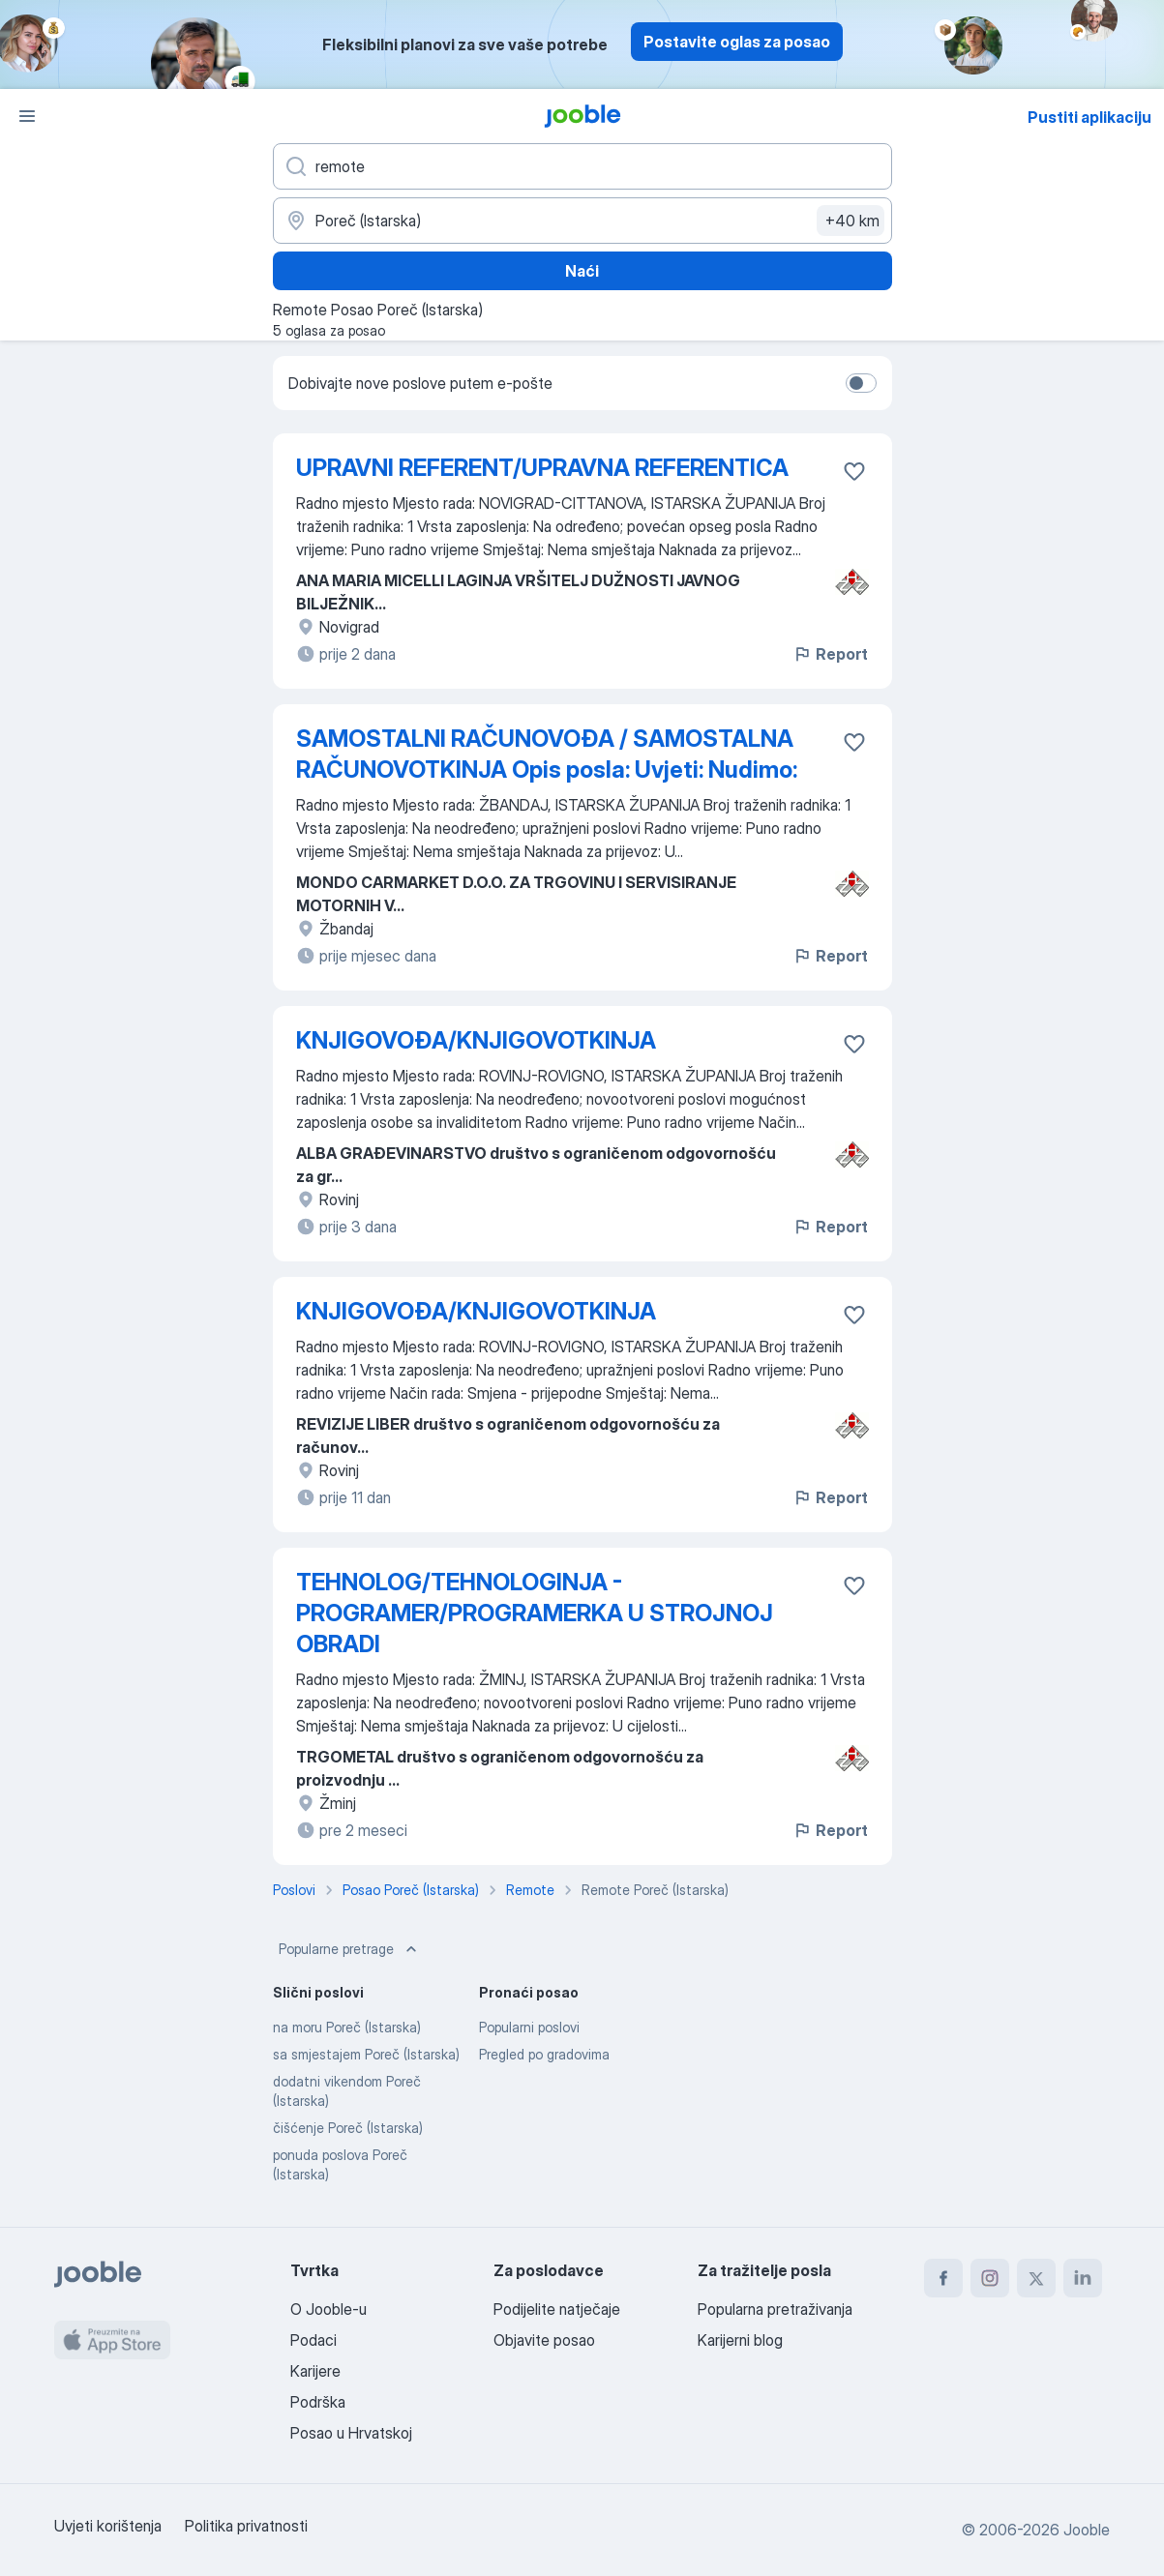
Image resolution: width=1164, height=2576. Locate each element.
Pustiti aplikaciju (1089, 117)
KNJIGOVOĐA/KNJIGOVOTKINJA (476, 1040)
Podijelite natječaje (556, 2309)
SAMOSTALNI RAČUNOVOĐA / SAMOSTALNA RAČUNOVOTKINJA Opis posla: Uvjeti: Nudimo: (546, 754)
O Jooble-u (328, 2309)
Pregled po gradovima (544, 2054)
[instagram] (989, 2278)
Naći (582, 271)
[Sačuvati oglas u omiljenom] (854, 471)
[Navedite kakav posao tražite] (582, 166)
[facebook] (943, 2278)
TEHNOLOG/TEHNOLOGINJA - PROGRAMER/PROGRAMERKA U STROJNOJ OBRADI (534, 1613)
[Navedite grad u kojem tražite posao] (582, 220)
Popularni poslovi (529, 2027)
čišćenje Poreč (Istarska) (348, 2127)
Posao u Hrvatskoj (351, 2433)
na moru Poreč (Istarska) (347, 2027)
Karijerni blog (740, 2340)
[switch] (861, 383)
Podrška (317, 2402)
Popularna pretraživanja (775, 2309)
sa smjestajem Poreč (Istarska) (366, 2054)
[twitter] (1036, 2278)
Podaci (313, 2340)
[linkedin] (1082, 2278)
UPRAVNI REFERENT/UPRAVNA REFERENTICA (542, 468)
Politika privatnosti (246, 2525)
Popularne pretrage (350, 1949)
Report (830, 654)
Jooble (1086, 2529)
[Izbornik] (27, 116)
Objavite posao (544, 2340)
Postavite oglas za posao (736, 41)
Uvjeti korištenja (108, 2525)
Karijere (315, 2371)
